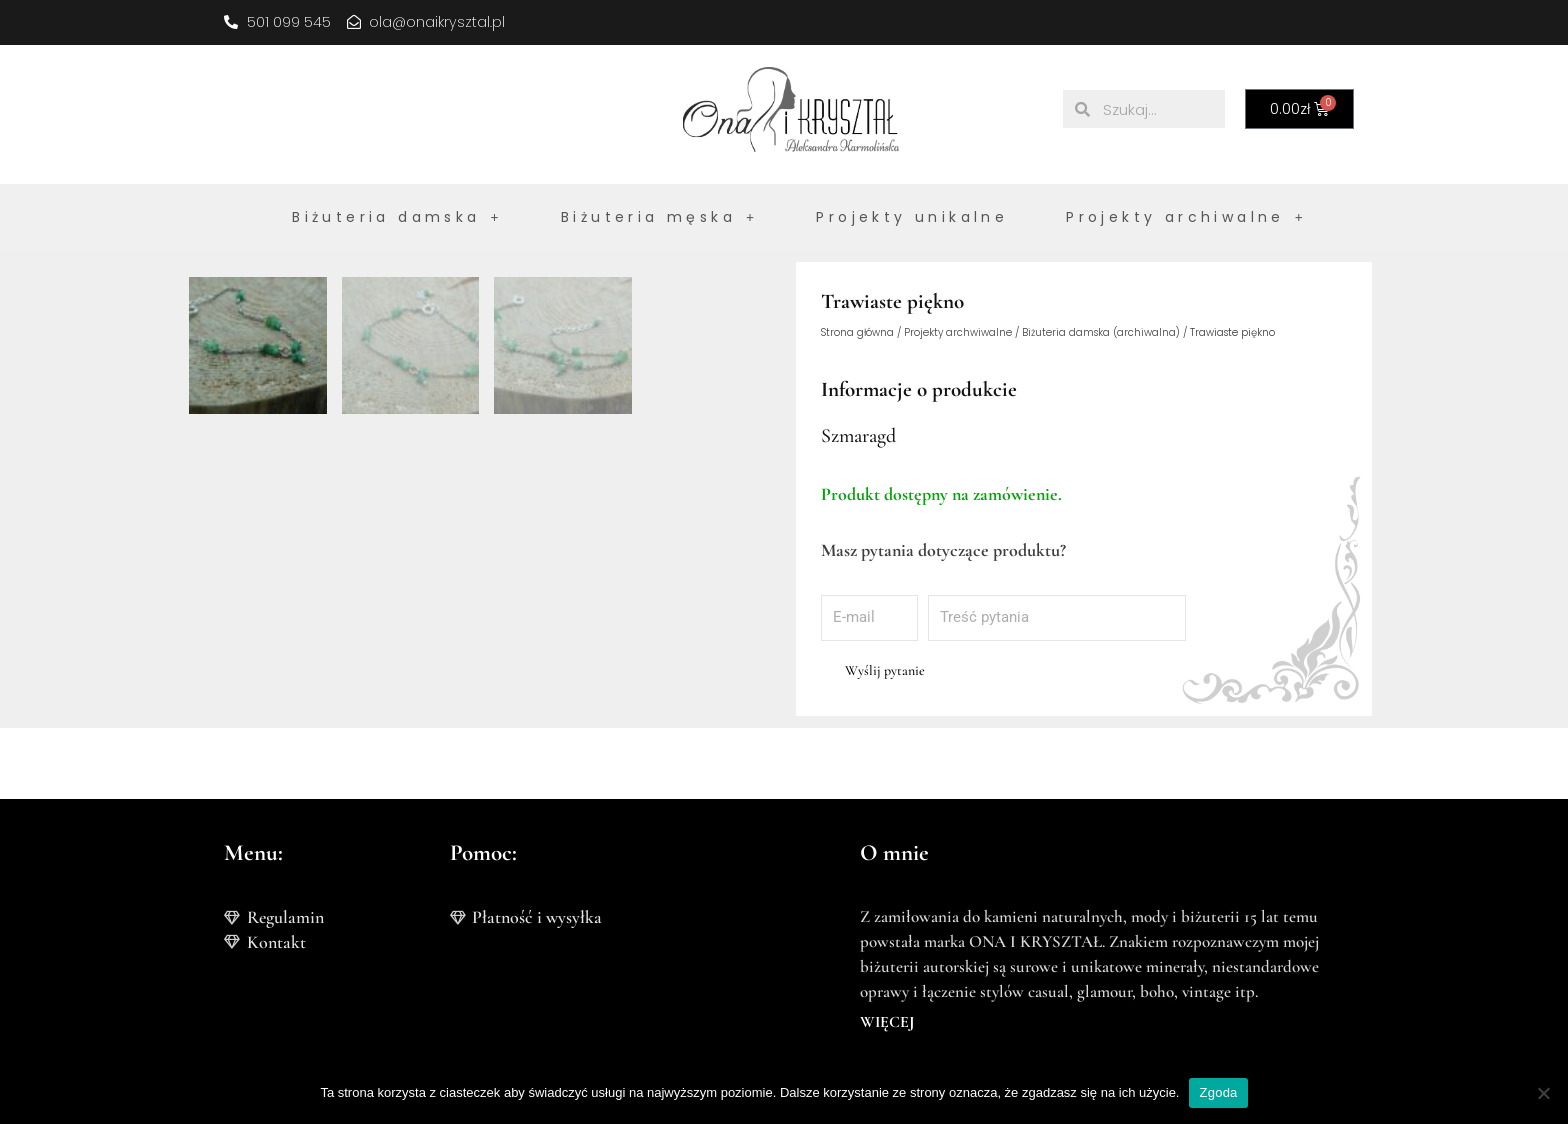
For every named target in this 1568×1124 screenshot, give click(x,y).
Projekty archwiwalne (958, 333)
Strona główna (857, 333)
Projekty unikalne (912, 217)
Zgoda (1218, 1092)
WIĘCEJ (887, 1022)
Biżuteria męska (659, 217)
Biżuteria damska (397, 217)
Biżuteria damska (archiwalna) (1101, 333)
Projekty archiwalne (1186, 217)
